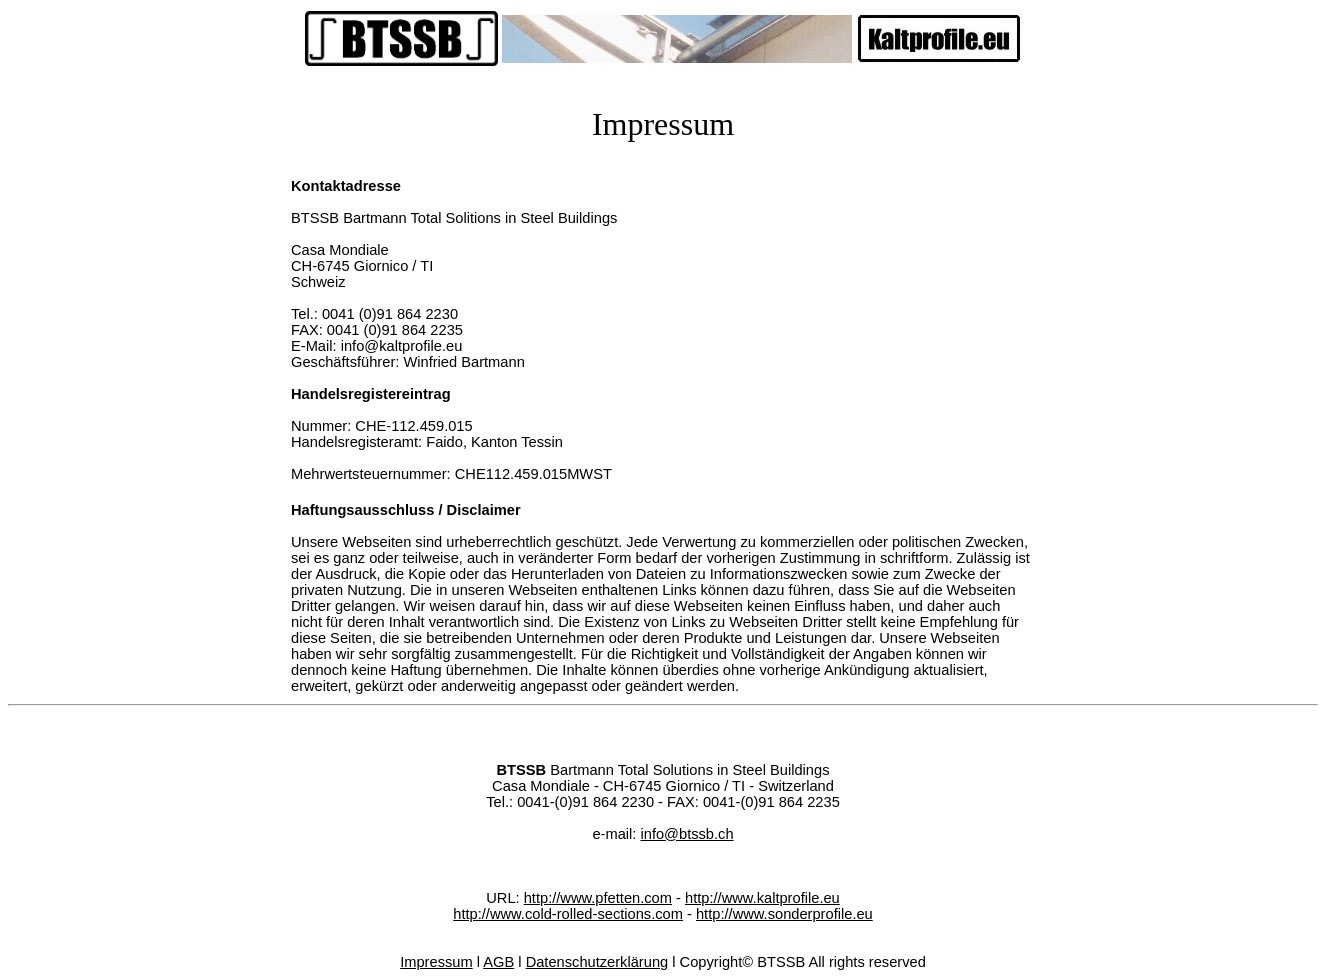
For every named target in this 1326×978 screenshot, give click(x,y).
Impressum (436, 962)
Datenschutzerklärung (597, 962)
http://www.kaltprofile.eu (762, 898)
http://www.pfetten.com (598, 898)
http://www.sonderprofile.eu (784, 914)
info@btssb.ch (686, 834)
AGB (498, 962)
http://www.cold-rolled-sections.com (568, 914)
